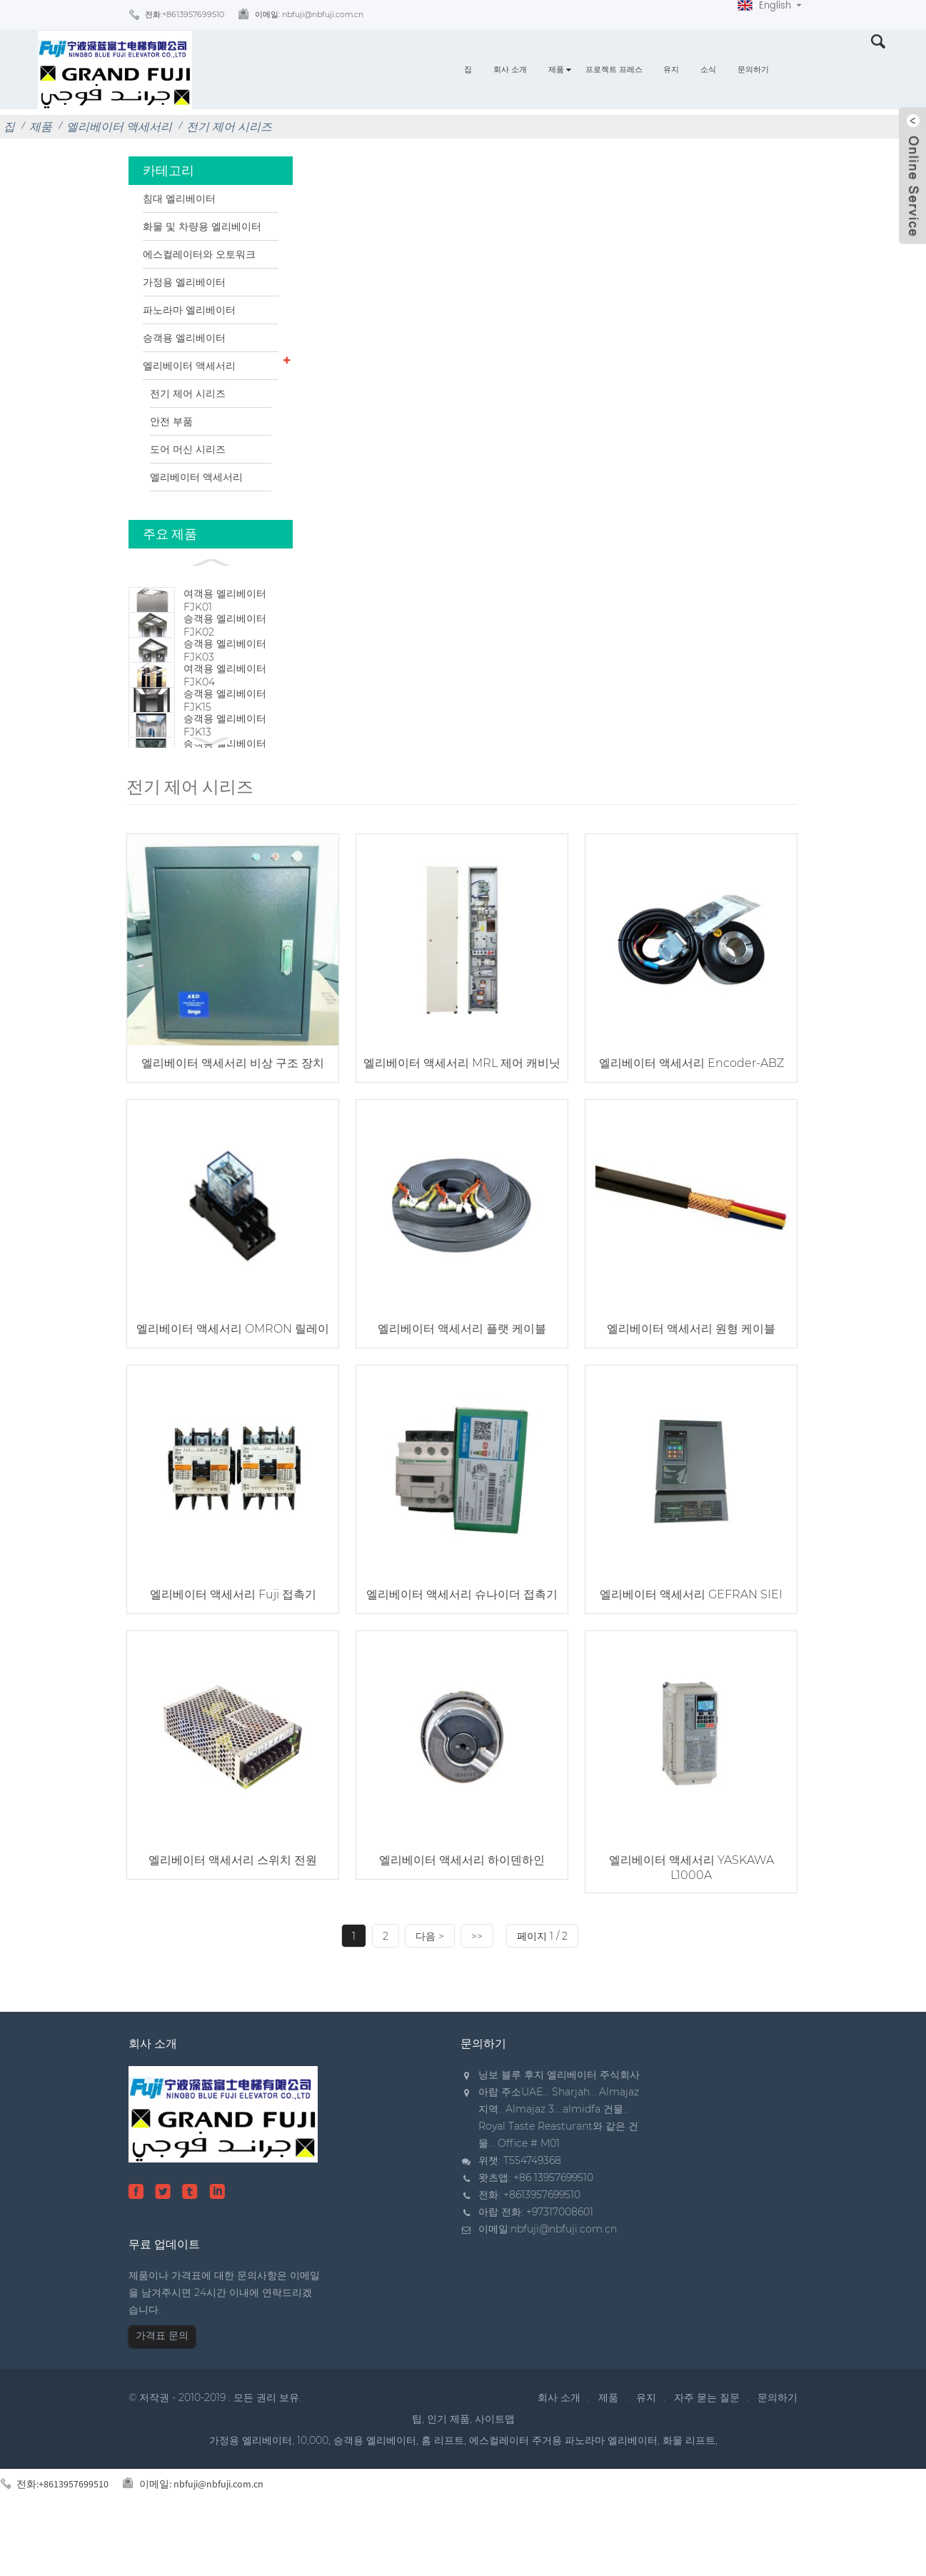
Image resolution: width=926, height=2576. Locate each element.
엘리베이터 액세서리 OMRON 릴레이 (232, 1382)
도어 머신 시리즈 (188, 449)
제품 (556, 69)
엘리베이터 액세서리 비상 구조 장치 (232, 1116)
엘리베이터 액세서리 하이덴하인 (462, 1913)
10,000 (312, 2493)
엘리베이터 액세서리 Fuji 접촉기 (233, 1648)
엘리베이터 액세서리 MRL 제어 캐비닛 (461, 1116)
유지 (671, 69)
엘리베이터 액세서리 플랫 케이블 (462, 1382)
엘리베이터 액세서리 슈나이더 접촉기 (462, 1648)
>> (477, 1989)
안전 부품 (171, 421)
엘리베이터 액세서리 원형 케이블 (691, 1382)
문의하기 (753, 69)
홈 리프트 (442, 2493)
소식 (708, 69)
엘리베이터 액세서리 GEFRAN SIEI (691, 1648)
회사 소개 (510, 69)
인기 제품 (448, 2472)
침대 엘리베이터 (179, 198)
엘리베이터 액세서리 (119, 127)
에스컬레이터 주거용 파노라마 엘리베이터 (563, 2493)
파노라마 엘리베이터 (189, 310)
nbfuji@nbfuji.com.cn (563, 2282)
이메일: (309, 14)
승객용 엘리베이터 (184, 337)
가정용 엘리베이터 (184, 282)
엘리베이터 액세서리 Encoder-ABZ (691, 1116)
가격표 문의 (162, 2388)
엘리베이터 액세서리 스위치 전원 (233, 1913)
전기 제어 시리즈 (229, 127)
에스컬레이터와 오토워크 (199, 254)
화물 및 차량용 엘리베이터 (202, 226)
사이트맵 (495, 2472)
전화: (184, 14)
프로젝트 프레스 (614, 69)
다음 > (430, 1989)
